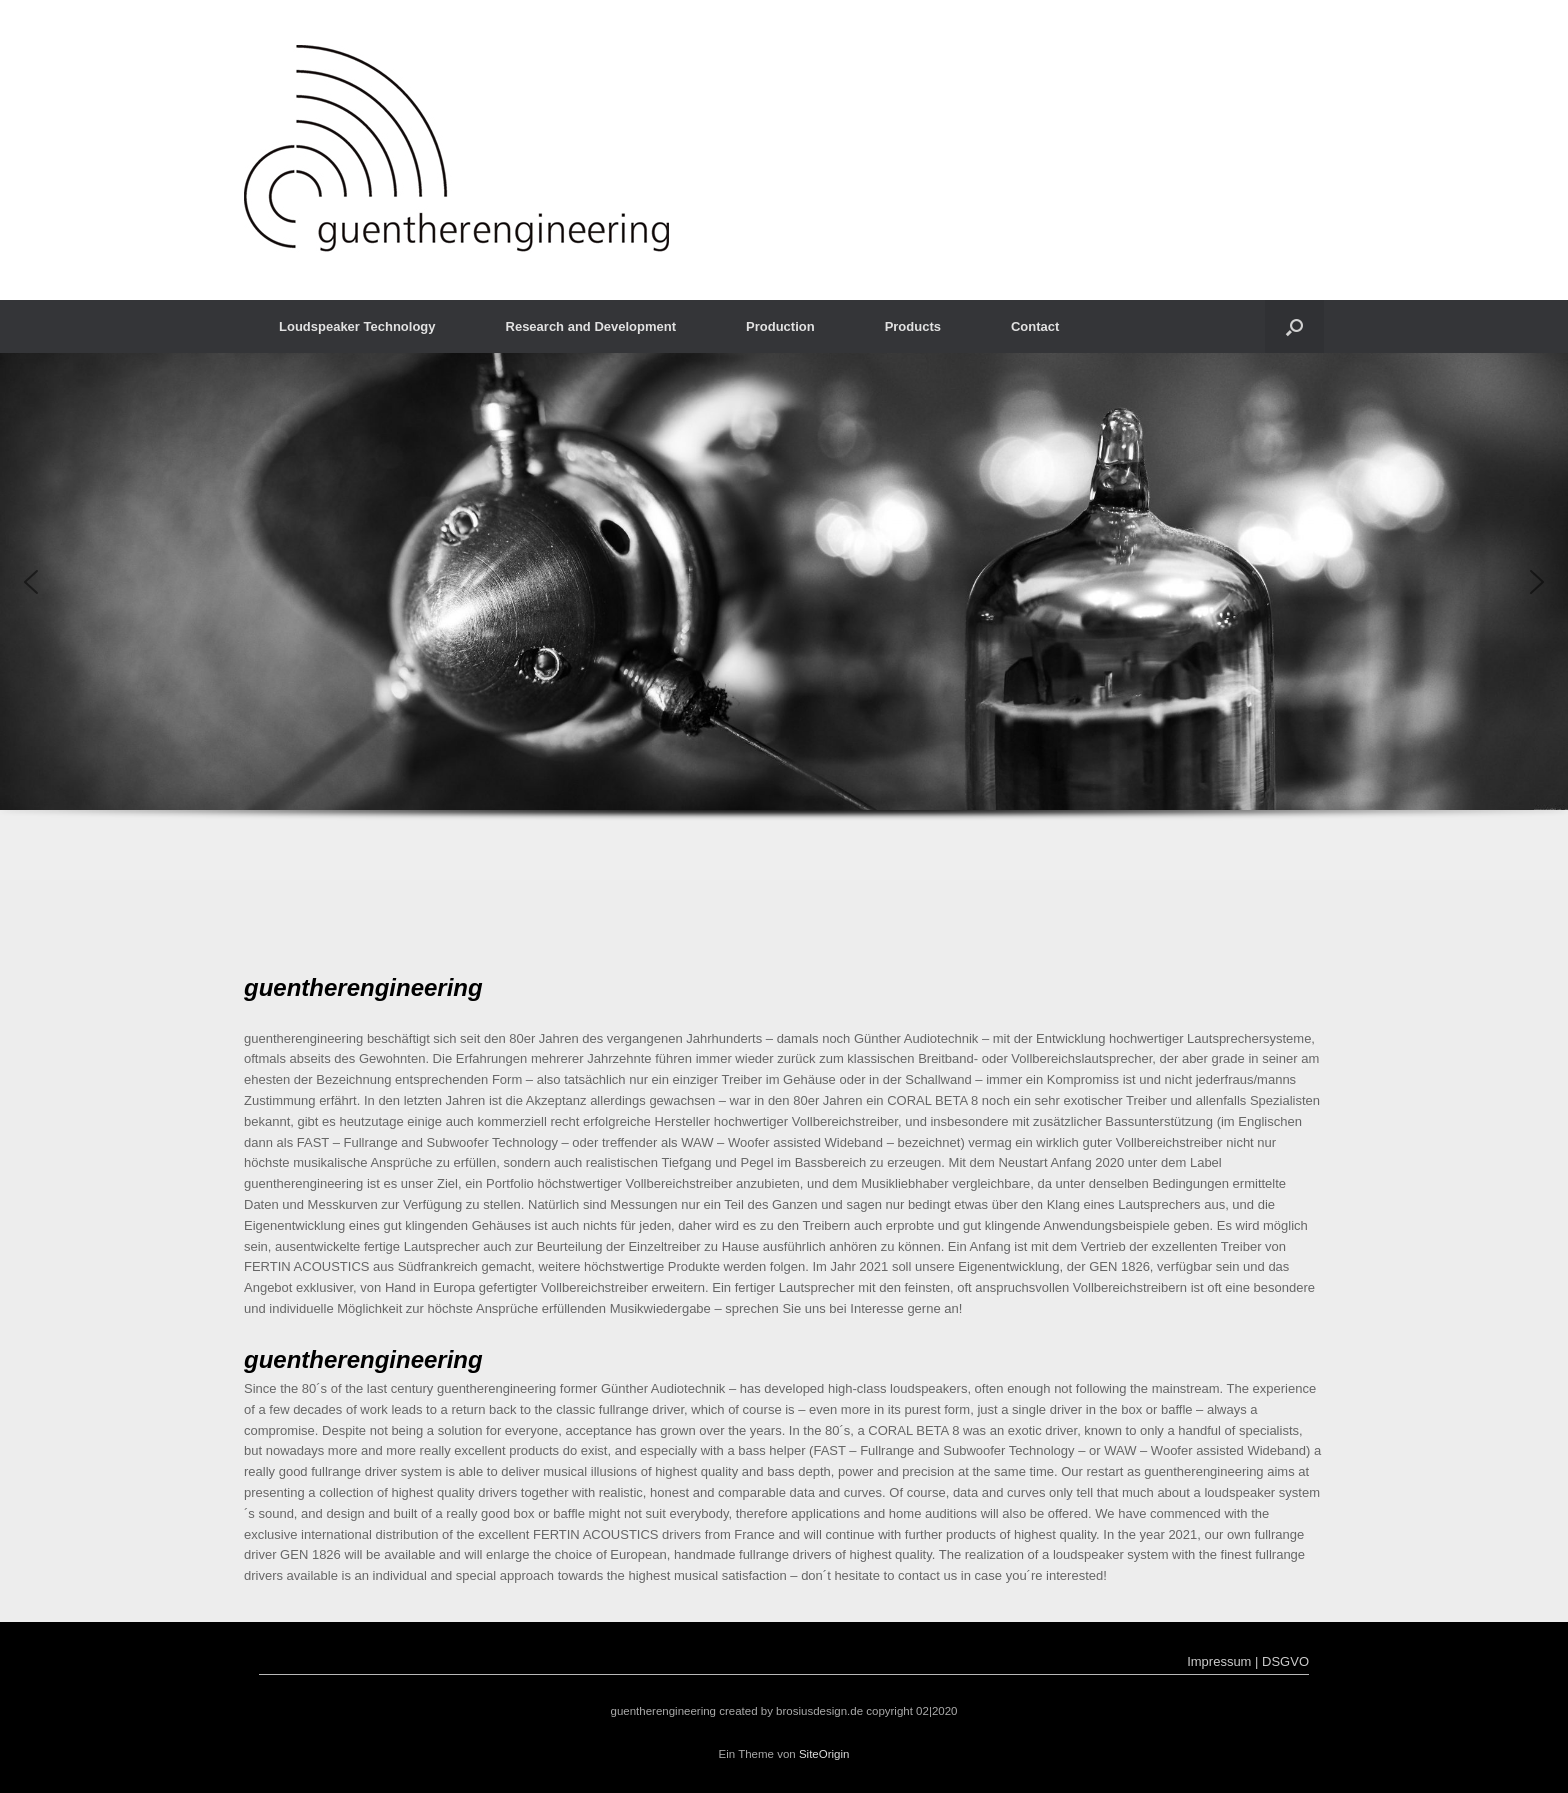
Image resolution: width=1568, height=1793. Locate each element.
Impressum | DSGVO (1248, 1661)
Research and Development (591, 326)
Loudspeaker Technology (357, 326)
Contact (1035, 326)
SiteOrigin (824, 1754)
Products (913, 326)
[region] (784, 616)
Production (780, 326)
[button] (1294, 326)
